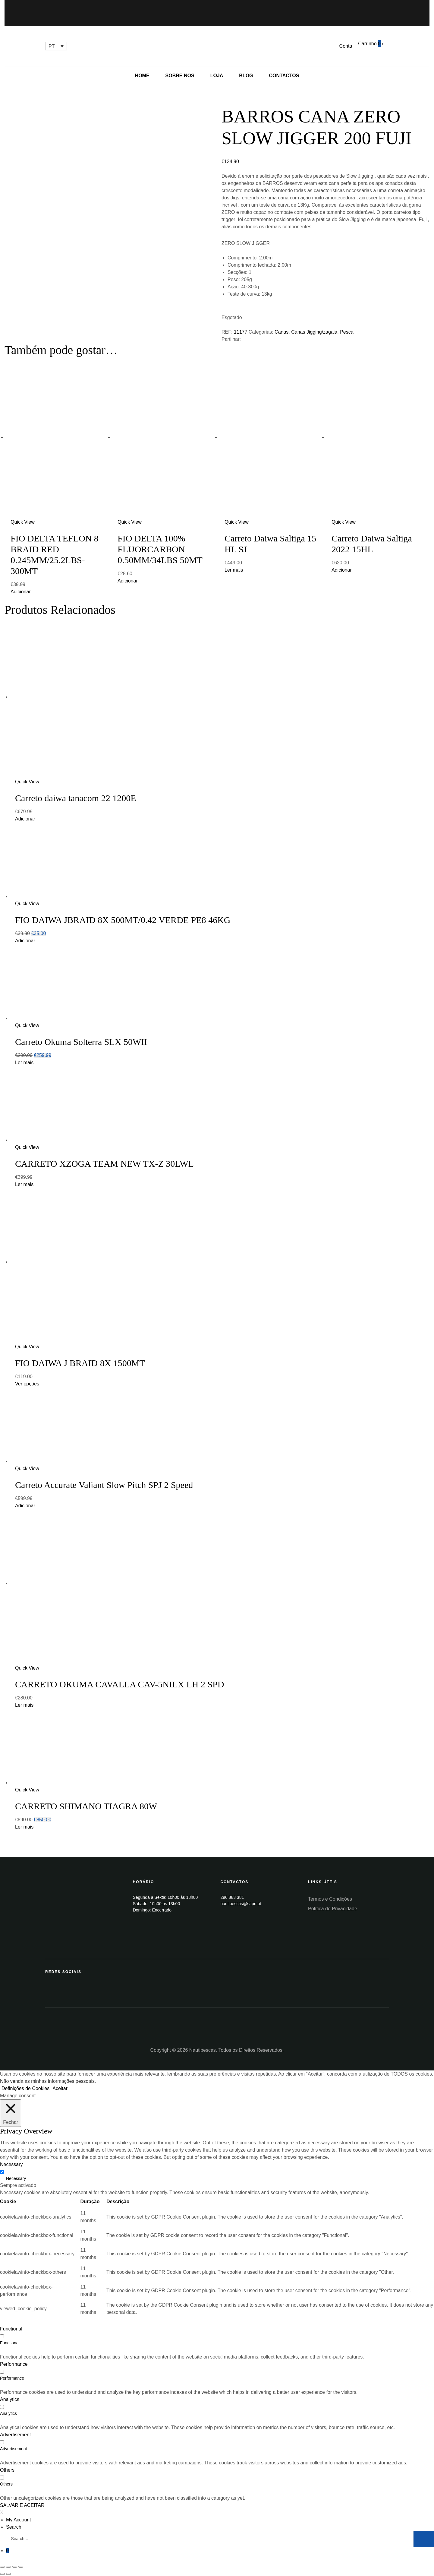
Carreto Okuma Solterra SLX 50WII (81, 1042)
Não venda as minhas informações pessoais (47, 2081)
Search (13, 2527)
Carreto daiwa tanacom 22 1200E (75, 798)
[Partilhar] (8, 2567)
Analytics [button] (9, 2399)
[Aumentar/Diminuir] (20, 2567)
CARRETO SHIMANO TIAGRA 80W (86, 1806)
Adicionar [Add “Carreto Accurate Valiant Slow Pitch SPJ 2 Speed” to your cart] (25, 1505)
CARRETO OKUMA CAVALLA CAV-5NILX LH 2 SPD (119, 1684)
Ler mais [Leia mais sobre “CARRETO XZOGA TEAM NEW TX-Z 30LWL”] (24, 1184)
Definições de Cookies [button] (25, 2088)
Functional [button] (11, 2328)
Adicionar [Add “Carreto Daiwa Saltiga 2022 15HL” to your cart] (342, 570)
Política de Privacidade (332, 1908)
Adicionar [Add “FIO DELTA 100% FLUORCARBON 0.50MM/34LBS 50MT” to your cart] (128, 580)
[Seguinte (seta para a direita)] (8, 2574)
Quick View (23, 522)
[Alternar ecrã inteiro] (14, 2567)
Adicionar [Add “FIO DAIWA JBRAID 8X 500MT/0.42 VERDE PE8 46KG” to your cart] (25, 940)
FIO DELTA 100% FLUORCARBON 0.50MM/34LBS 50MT (160, 549)
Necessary (16, 2178)
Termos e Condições (330, 1899)
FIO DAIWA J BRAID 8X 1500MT (80, 1363)
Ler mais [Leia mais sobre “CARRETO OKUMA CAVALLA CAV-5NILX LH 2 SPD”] (24, 1705)
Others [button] (7, 2470)
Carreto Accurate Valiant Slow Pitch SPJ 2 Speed (104, 1485)
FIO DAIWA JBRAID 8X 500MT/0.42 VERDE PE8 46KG (122, 920)
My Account (18, 2519)
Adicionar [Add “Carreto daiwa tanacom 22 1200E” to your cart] (25, 818)
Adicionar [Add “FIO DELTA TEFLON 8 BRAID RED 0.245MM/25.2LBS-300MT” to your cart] (21, 591)
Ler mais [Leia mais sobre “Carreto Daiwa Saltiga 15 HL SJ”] (234, 570)
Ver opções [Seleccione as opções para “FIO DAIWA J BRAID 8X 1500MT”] (27, 1383)
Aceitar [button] (60, 2088)
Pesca (346, 332)
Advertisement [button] (15, 2434)
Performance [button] (14, 2364)
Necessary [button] (11, 2164)
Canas (281, 332)
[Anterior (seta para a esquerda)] (2, 2574)
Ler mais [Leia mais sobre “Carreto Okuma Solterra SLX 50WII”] (24, 1062)
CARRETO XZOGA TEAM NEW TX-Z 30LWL (104, 1164)
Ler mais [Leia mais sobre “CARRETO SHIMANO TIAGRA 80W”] (24, 1826)
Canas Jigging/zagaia (314, 332)
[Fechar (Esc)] (2, 2567)
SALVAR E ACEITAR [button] (22, 2505)
